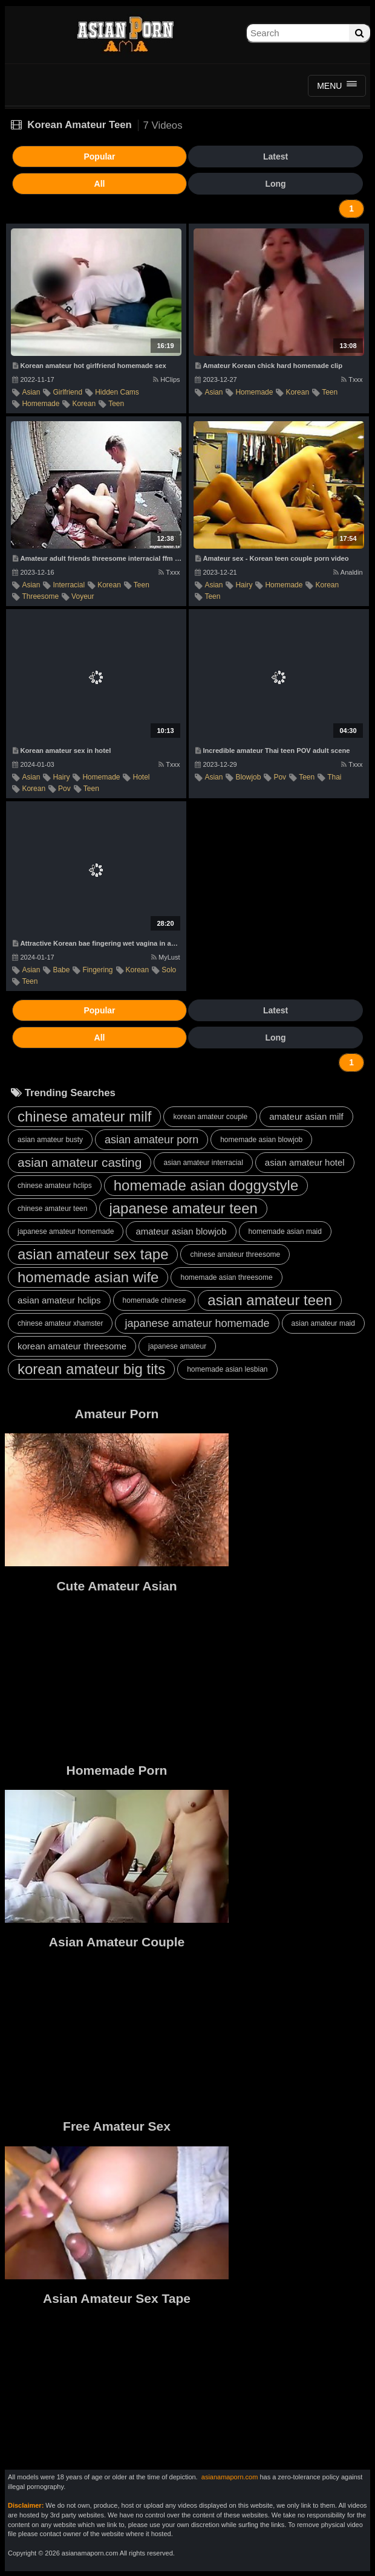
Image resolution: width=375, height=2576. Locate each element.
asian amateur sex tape (93, 1254)
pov (64, 788)
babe (61, 970)
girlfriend (67, 392)
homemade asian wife (88, 1277)
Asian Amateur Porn (125, 33)
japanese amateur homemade (66, 1231)
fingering (97, 970)
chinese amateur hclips (55, 1185)
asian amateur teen (269, 1300)
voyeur (82, 596)
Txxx (351, 379)
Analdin (348, 572)
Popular (99, 156)
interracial (69, 585)
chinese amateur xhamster (60, 1323)
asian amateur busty (50, 1139)
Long (275, 184)
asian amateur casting (80, 1162)
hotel (140, 777)
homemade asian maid (285, 1231)
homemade (40, 403)
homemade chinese (154, 1300)
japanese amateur (177, 1346)
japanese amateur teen (183, 1208)
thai (334, 777)
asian (31, 392)
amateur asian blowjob (180, 1231)
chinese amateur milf (84, 1116)
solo (168, 970)
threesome (40, 596)
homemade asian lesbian (227, 1369)
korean (84, 403)
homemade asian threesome (226, 1277)
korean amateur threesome (72, 1346)
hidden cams (117, 392)
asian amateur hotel (305, 1162)
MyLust (165, 957)
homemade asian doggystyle (206, 1185)
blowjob (248, 777)
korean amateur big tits (91, 1369)
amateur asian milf (306, 1116)
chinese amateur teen (52, 1208)
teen (116, 403)
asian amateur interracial (203, 1162)
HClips (166, 379)
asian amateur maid (323, 1323)
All (99, 184)
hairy (243, 585)
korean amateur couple (210, 1116)
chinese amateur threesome (235, 1254)
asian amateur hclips (59, 1300)
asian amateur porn (151, 1140)
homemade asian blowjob (261, 1139)
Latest (275, 156)
